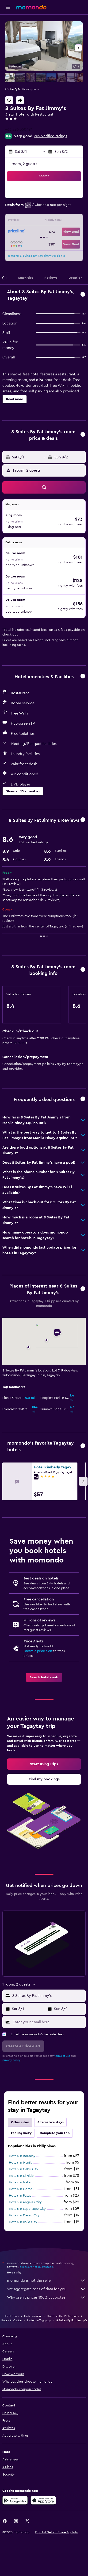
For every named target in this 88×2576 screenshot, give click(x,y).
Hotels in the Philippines (63, 2316)
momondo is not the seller (46, 2280)
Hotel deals (11, 2316)
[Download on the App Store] (43, 2500)
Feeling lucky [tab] (21, 2133)
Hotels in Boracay (22, 2156)
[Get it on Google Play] (15, 2500)
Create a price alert (37, 1651)
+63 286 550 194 (19, 129)
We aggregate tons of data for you (46, 2289)
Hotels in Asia (32, 2316)
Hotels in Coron (21, 2189)
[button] (8, 7)
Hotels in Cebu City (23, 2169)
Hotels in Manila (20, 2162)
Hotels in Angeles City (25, 2202)
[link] (44, 1677)
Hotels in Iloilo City (23, 2222)
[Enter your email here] (48, 2022)
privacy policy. (11, 2060)
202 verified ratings (50, 136)
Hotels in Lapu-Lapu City (27, 2208)
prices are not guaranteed (36, 2266)
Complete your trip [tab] (55, 2133)
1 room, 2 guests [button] (23, 164)
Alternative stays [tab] (50, 2122)
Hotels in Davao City (24, 2215)
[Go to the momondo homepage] (31, 7)
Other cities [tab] (20, 2122)
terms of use (62, 2055)
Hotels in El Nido (21, 2175)
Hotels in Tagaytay (39, 2320)
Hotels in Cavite (11, 2320)
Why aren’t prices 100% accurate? (46, 2297)
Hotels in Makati (20, 2182)
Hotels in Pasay (20, 2195)
